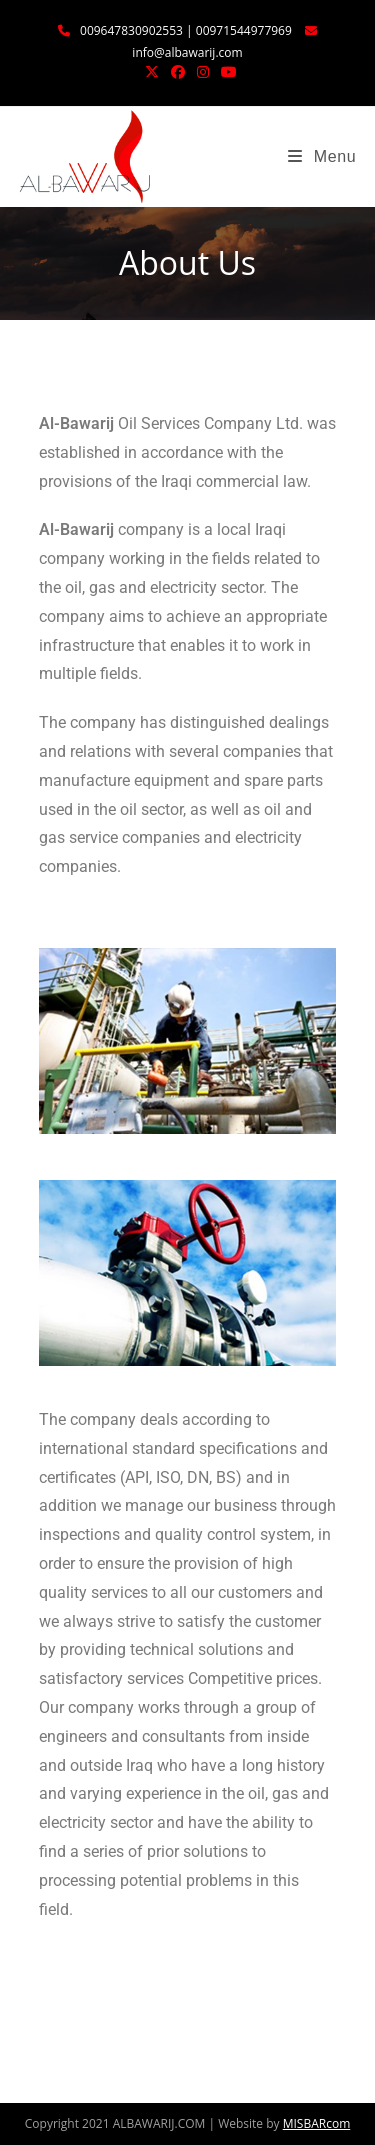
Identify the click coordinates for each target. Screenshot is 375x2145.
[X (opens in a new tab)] (152, 72)
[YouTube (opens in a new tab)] (226, 72)
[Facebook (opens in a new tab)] (178, 72)
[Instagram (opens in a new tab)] (203, 72)
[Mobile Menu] (322, 156)
